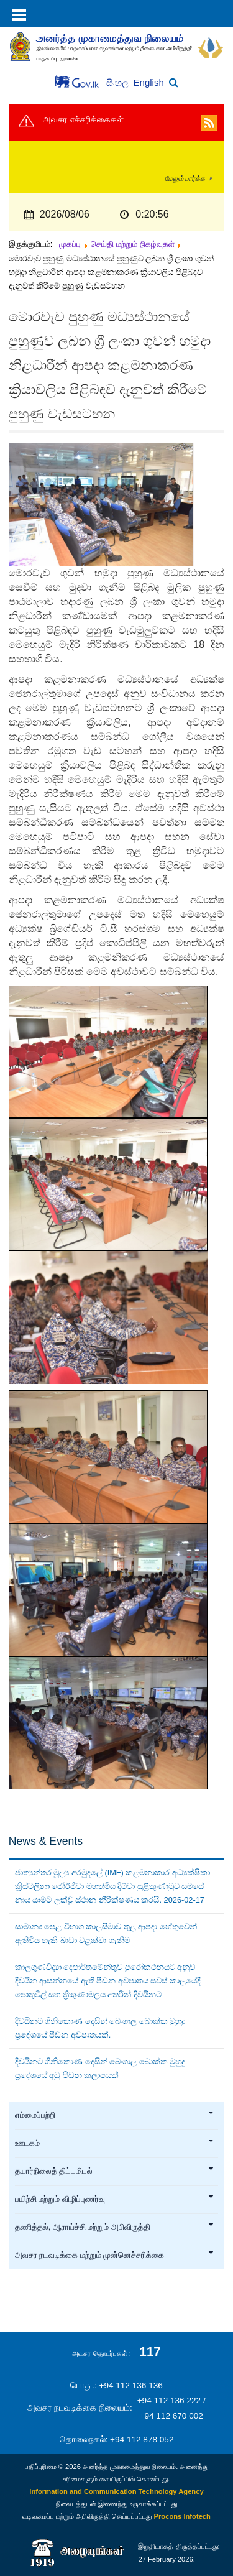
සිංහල (118, 83)
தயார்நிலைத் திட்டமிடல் (115, 2171)
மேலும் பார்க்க (185, 178)
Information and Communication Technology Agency (116, 2491)
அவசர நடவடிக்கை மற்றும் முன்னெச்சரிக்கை (115, 2255)
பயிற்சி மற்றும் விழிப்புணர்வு (115, 2199)
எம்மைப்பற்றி (115, 2115)
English (149, 82)
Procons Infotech (182, 2516)
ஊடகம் (115, 2143)
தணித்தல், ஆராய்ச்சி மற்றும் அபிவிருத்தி (115, 2227)
